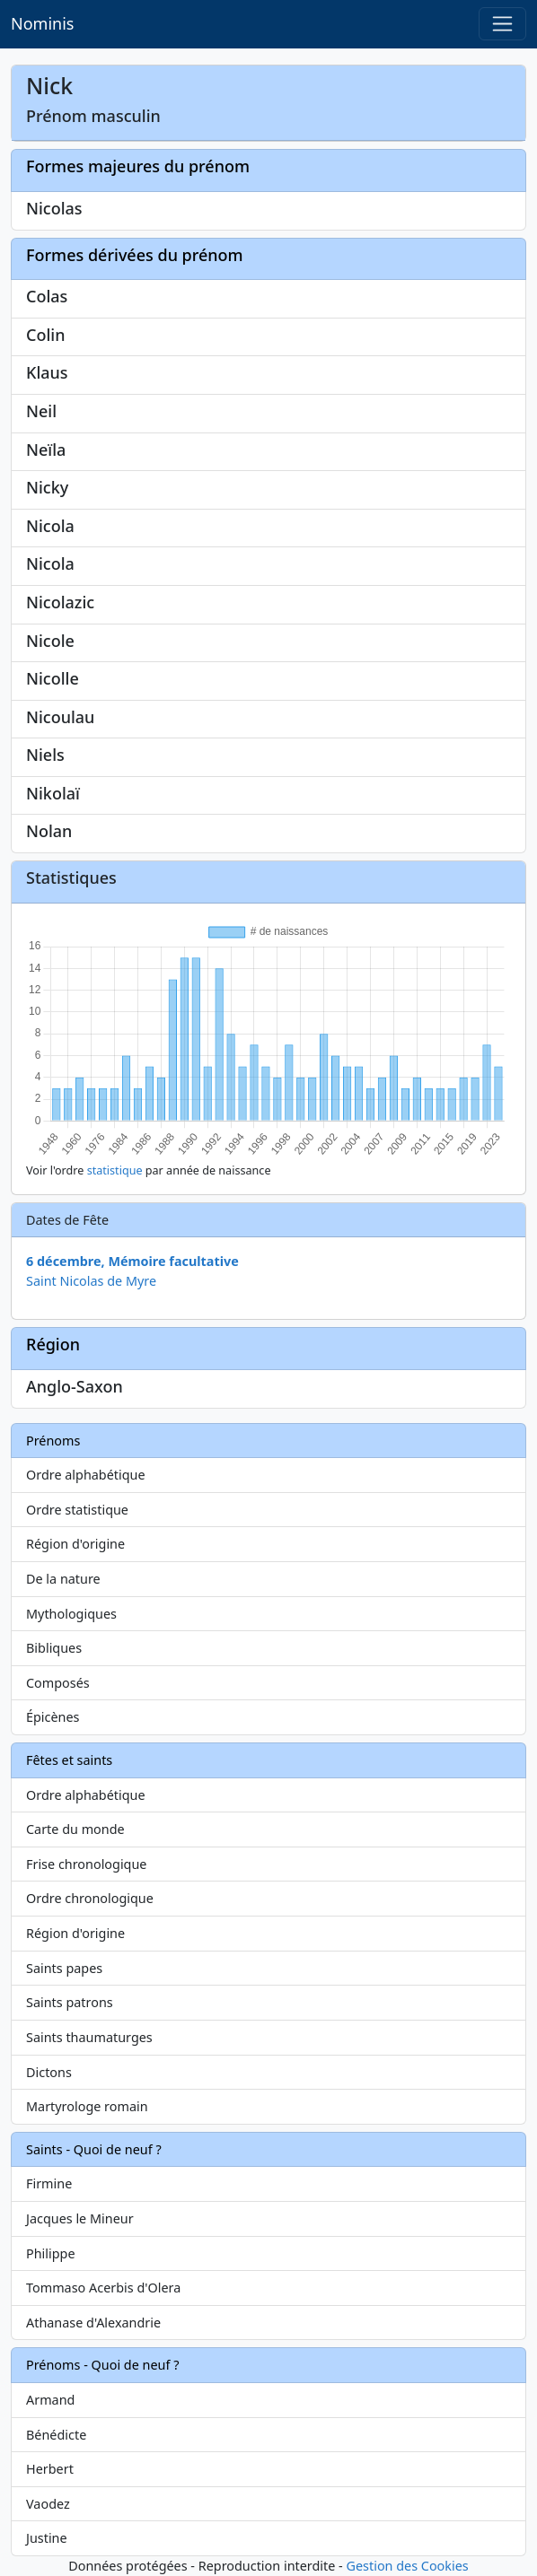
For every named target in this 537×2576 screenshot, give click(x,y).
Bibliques (54, 1647)
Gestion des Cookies (407, 2565)
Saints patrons (69, 2002)
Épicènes (53, 1716)
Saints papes (64, 1968)
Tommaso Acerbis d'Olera (103, 2287)
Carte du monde (75, 1829)
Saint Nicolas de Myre (91, 1280)
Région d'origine (75, 1543)
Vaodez (48, 2503)
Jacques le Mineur (80, 2218)
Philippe (50, 2253)
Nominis (42, 23)
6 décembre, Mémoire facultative (132, 1261)
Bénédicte (56, 2434)
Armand (50, 2399)
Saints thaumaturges (89, 2037)
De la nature (63, 1578)
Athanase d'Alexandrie (93, 2322)
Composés (58, 1682)
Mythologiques (71, 1613)
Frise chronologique (86, 1864)
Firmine (49, 2183)
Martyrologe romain (87, 2106)
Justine (46, 2537)
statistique (115, 1170)
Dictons (49, 2072)
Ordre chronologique (90, 1898)
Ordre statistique (77, 1509)
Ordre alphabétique (85, 1474)
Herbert (50, 2468)
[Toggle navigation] (502, 23)
